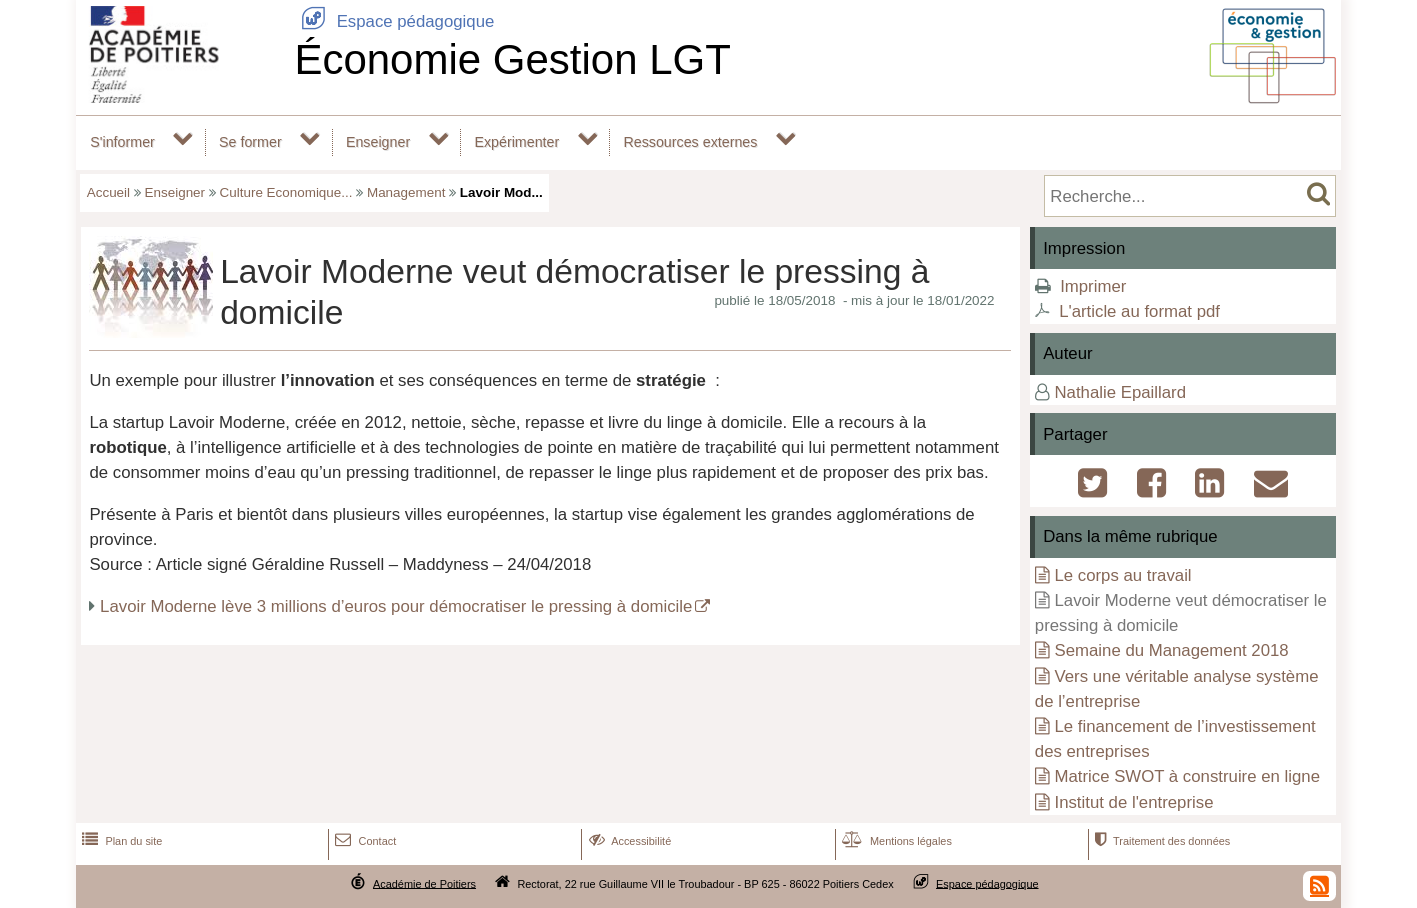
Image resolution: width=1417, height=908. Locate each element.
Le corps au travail (1122, 575)
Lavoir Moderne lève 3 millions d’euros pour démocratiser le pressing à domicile (396, 606)
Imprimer (1093, 286)
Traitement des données (1160, 841)
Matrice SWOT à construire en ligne (1187, 776)
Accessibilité (628, 841)
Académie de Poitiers (424, 883)
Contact (363, 841)
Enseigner (378, 142)
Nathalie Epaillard (1120, 392)
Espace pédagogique (394, 21)
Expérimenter (516, 142)
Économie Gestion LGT (512, 59)
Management (406, 192)
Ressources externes (690, 142)
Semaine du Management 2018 (1171, 650)
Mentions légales (895, 841)
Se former (250, 142)
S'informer (122, 142)
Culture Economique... (286, 192)
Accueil (108, 192)
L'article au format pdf (1139, 311)
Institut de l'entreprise (1133, 802)
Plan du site (120, 841)
